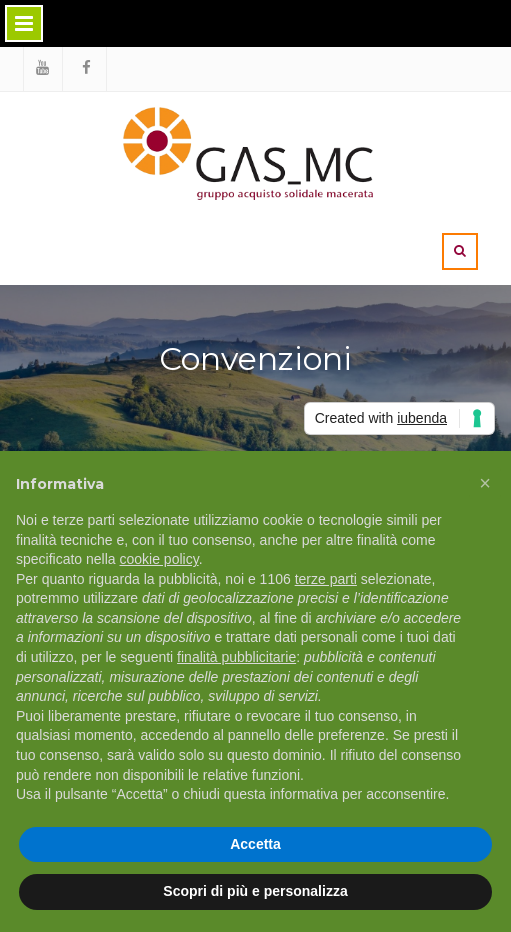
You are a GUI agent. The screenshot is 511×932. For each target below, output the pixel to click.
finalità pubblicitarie (236, 657)
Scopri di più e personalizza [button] (255, 891)
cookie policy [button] (159, 559)
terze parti (326, 579)
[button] (485, 483)
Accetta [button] (255, 844)
